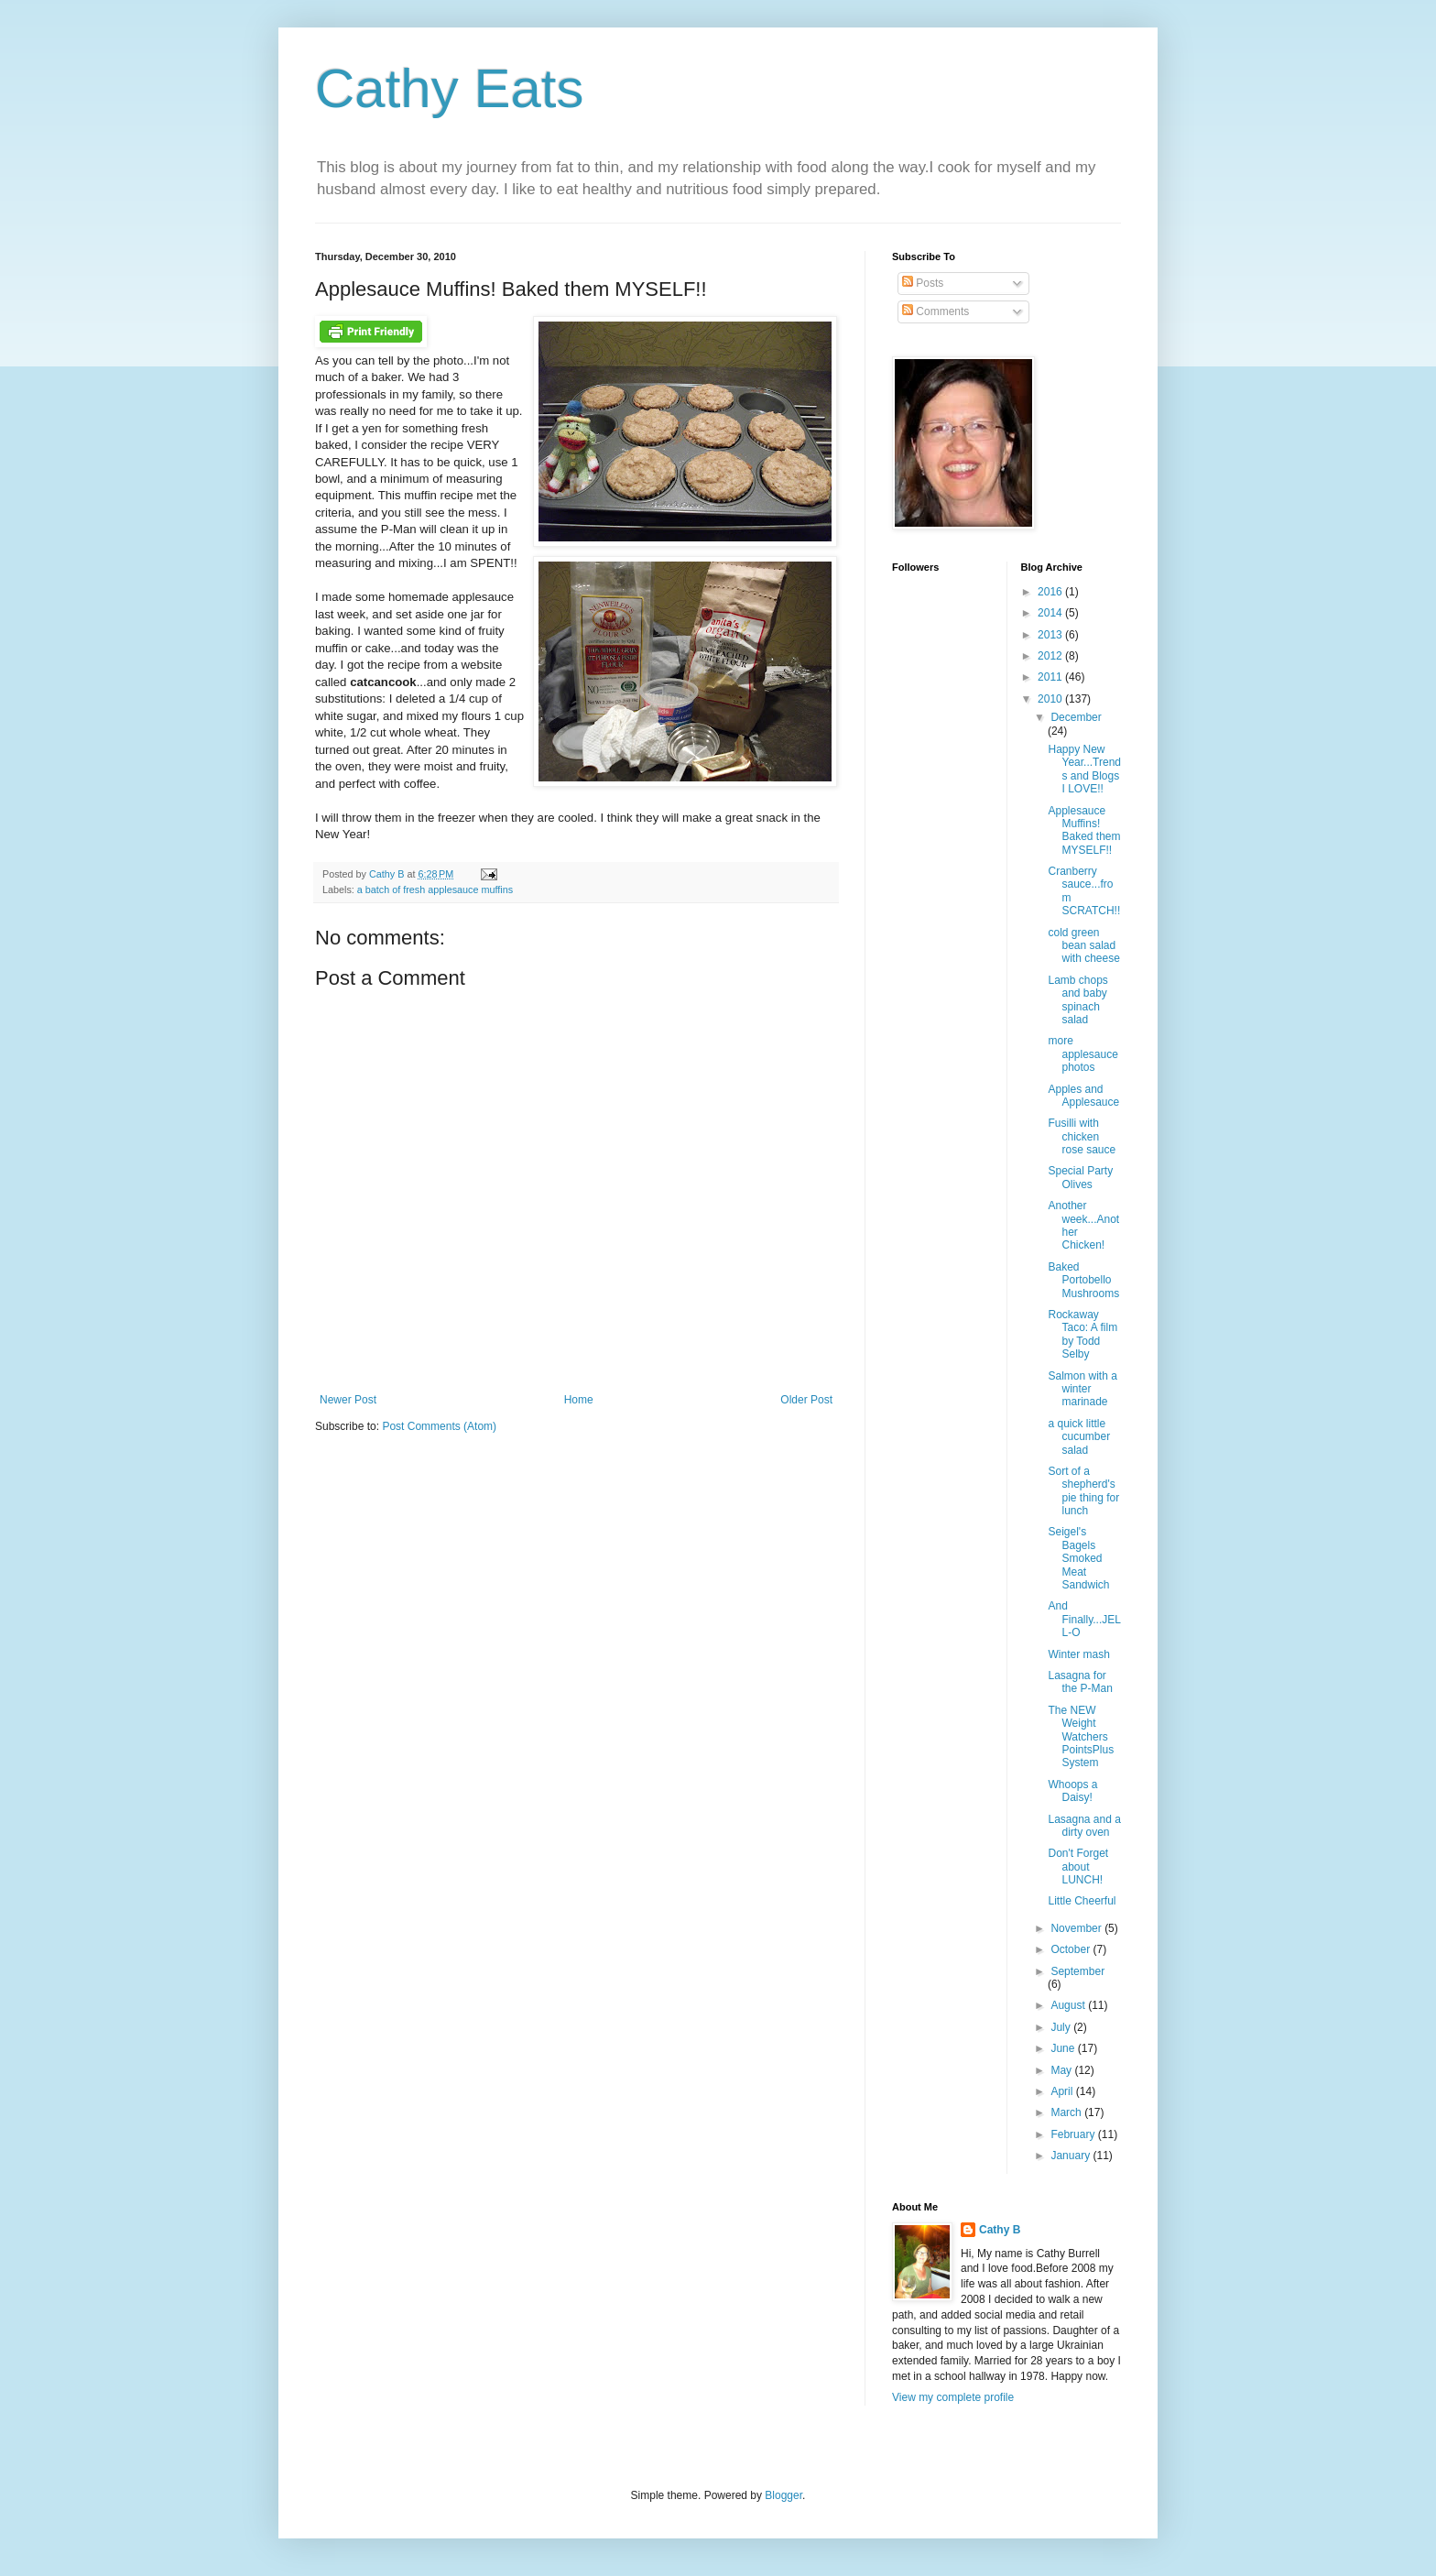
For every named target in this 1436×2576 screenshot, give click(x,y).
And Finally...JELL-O (1084, 1619)
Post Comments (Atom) (439, 1426)
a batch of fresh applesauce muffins (435, 889)
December (1075, 717)
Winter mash (1078, 1654)
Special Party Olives (1080, 1177)
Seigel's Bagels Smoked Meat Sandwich (1078, 1558)
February (1073, 2134)
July (1061, 2027)
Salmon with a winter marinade (1082, 1389)
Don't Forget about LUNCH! (1078, 1866)
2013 (1051, 634)
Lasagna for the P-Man (1080, 1682)
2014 (1051, 612)
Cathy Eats (449, 88)
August (1069, 2005)
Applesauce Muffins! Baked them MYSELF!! (1084, 830)
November (1077, 1928)
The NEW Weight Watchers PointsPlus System (1081, 1737)
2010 (1051, 699)
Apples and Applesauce (1083, 1095)
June (1063, 2048)
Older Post (806, 1399)
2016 (1051, 591)
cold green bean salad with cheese (1083, 946)
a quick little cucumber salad (1079, 1437)
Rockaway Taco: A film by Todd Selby (1082, 1334)
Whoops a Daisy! (1072, 1791)
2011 (1051, 677)
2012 (1051, 655)
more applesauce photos (1082, 1054)
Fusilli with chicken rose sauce (1081, 1136)
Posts (922, 283)
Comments (935, 311)
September (1077, 1971)
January (1071, 2155)
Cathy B (999, 2229)
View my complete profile (953, 2397)
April (1062, 2091)
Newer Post (348, 1399)
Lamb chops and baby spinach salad (1077, 1000)
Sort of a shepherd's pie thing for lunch (1083, 1491)
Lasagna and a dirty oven (1084, 1826)
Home (578, 1399)
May (1062, 2070)
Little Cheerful (1081, 1900)
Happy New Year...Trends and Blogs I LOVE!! (1084, 769)
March (1067, 2112)
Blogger (783, 2495)
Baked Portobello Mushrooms (1083, 1280)
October (1071, 1949)
